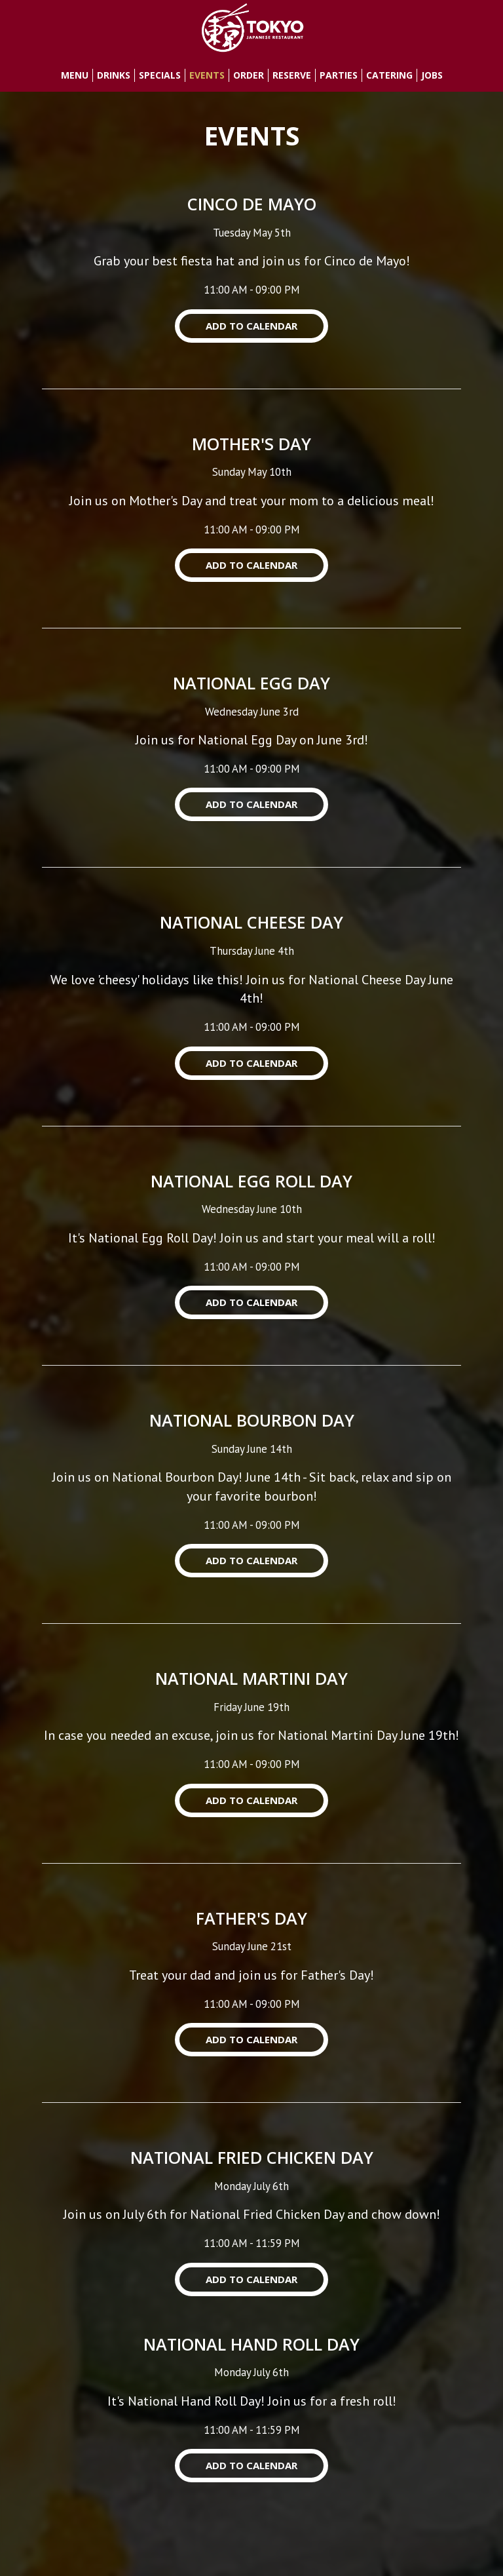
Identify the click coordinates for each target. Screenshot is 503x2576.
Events (207, 75)
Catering (389, 75)
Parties (339, 75)
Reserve (291, 75)
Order (248, 75)
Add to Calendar (251, 325)
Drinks (113, 75)
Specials (160, 75)
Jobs (432, 75)
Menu (74, 75)
